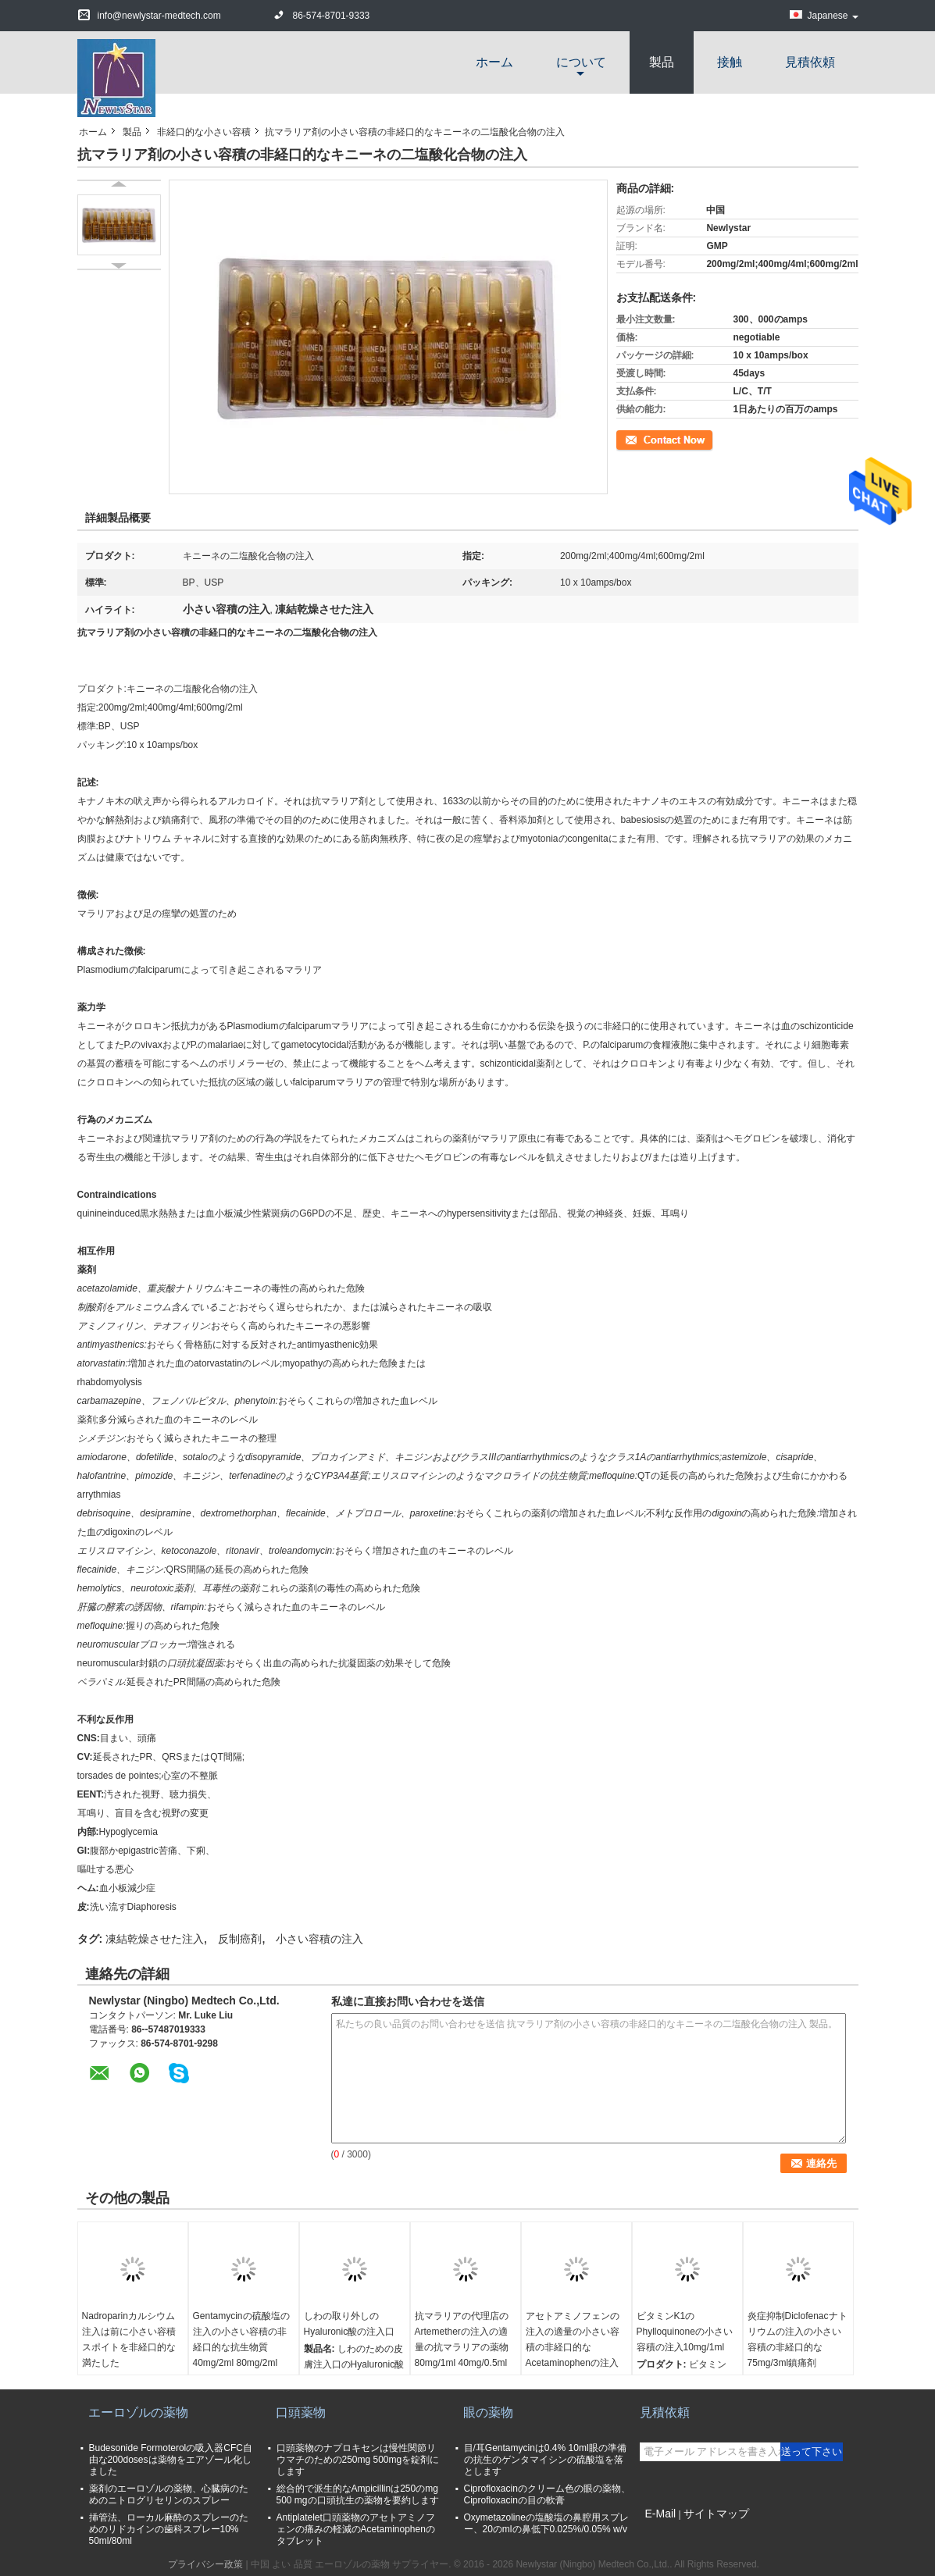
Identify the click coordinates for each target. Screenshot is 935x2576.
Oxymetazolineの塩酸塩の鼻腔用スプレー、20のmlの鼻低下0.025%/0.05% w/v (546, 2523)
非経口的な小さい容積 (204, 131)
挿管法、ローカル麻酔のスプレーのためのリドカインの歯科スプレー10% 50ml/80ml (168, 2529)
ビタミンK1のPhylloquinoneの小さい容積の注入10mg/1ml (685, 2332)
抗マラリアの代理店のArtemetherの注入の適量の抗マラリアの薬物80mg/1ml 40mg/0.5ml (462, 2339)
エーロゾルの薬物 (138, 2412)
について (581, 62)
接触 (729, 62)
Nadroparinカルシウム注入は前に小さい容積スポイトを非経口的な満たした (129, 2339)
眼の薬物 (488, 2412)
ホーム (494, 62)
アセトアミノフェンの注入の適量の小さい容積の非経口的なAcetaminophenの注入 (572, 2339)
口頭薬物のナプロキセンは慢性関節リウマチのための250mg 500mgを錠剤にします (358, 2459)
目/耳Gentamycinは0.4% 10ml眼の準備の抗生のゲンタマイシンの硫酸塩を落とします (545, 2459)
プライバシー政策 (205, 2564)
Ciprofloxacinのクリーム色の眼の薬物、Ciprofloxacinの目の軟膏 (547, 2494)
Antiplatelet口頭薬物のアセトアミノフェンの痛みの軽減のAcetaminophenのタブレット (356, 2529)
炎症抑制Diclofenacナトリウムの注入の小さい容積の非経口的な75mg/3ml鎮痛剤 (798, 2339)
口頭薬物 (301, 2412)
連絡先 (630, 438)
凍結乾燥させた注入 (154, 1939)
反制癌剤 (240, 1939)
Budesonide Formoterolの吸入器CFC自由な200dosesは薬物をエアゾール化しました (170, 2459)
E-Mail (660, 2513)
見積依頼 (810, 62)
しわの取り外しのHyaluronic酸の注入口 (349, 2324)
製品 (661, 62)
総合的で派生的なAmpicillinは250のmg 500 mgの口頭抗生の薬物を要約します (358, 2494)
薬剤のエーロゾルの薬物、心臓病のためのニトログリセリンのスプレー (168, 2494)
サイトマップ (716, 2513)
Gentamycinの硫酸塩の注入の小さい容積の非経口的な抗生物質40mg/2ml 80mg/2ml (241, 2339)
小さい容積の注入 (319, 1939)
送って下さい (811, 2451)
